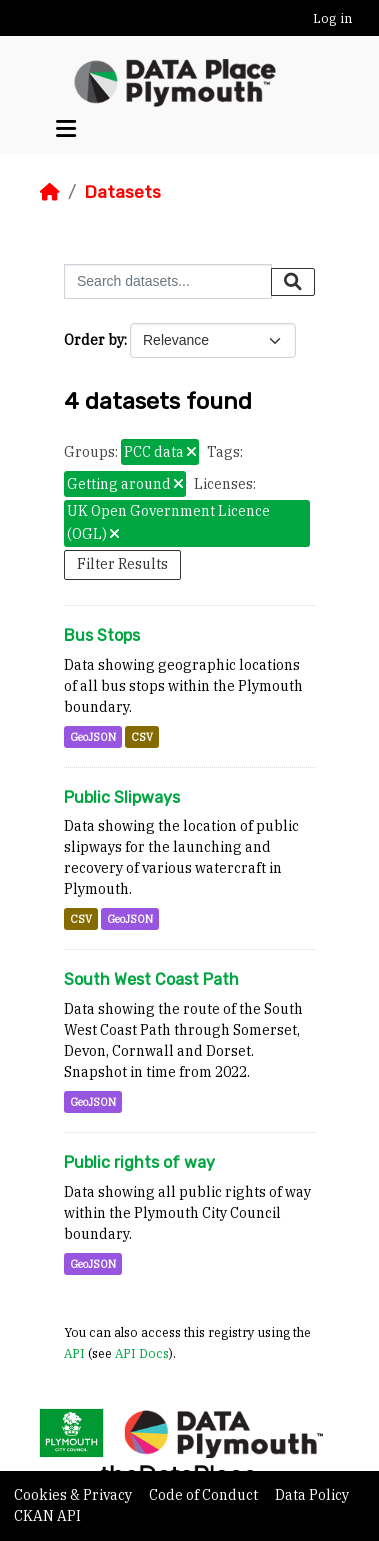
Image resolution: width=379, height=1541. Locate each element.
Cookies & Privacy (74, 1495)
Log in (332, 18)
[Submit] (293, 282)
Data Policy (312, 1495)
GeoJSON (93, 737)
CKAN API (47, 1516)
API (74, 1353)
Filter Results (122, 564)
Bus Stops (102, 635)
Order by (94, 340)
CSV (142, 737)
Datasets (122, 192)
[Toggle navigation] (66, 129)
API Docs (142, 1353)
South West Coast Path (151, 979)
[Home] (50, 192)
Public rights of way (139, 1162)
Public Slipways (122, 797)
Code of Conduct (205, 1495)
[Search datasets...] (168, 281)
